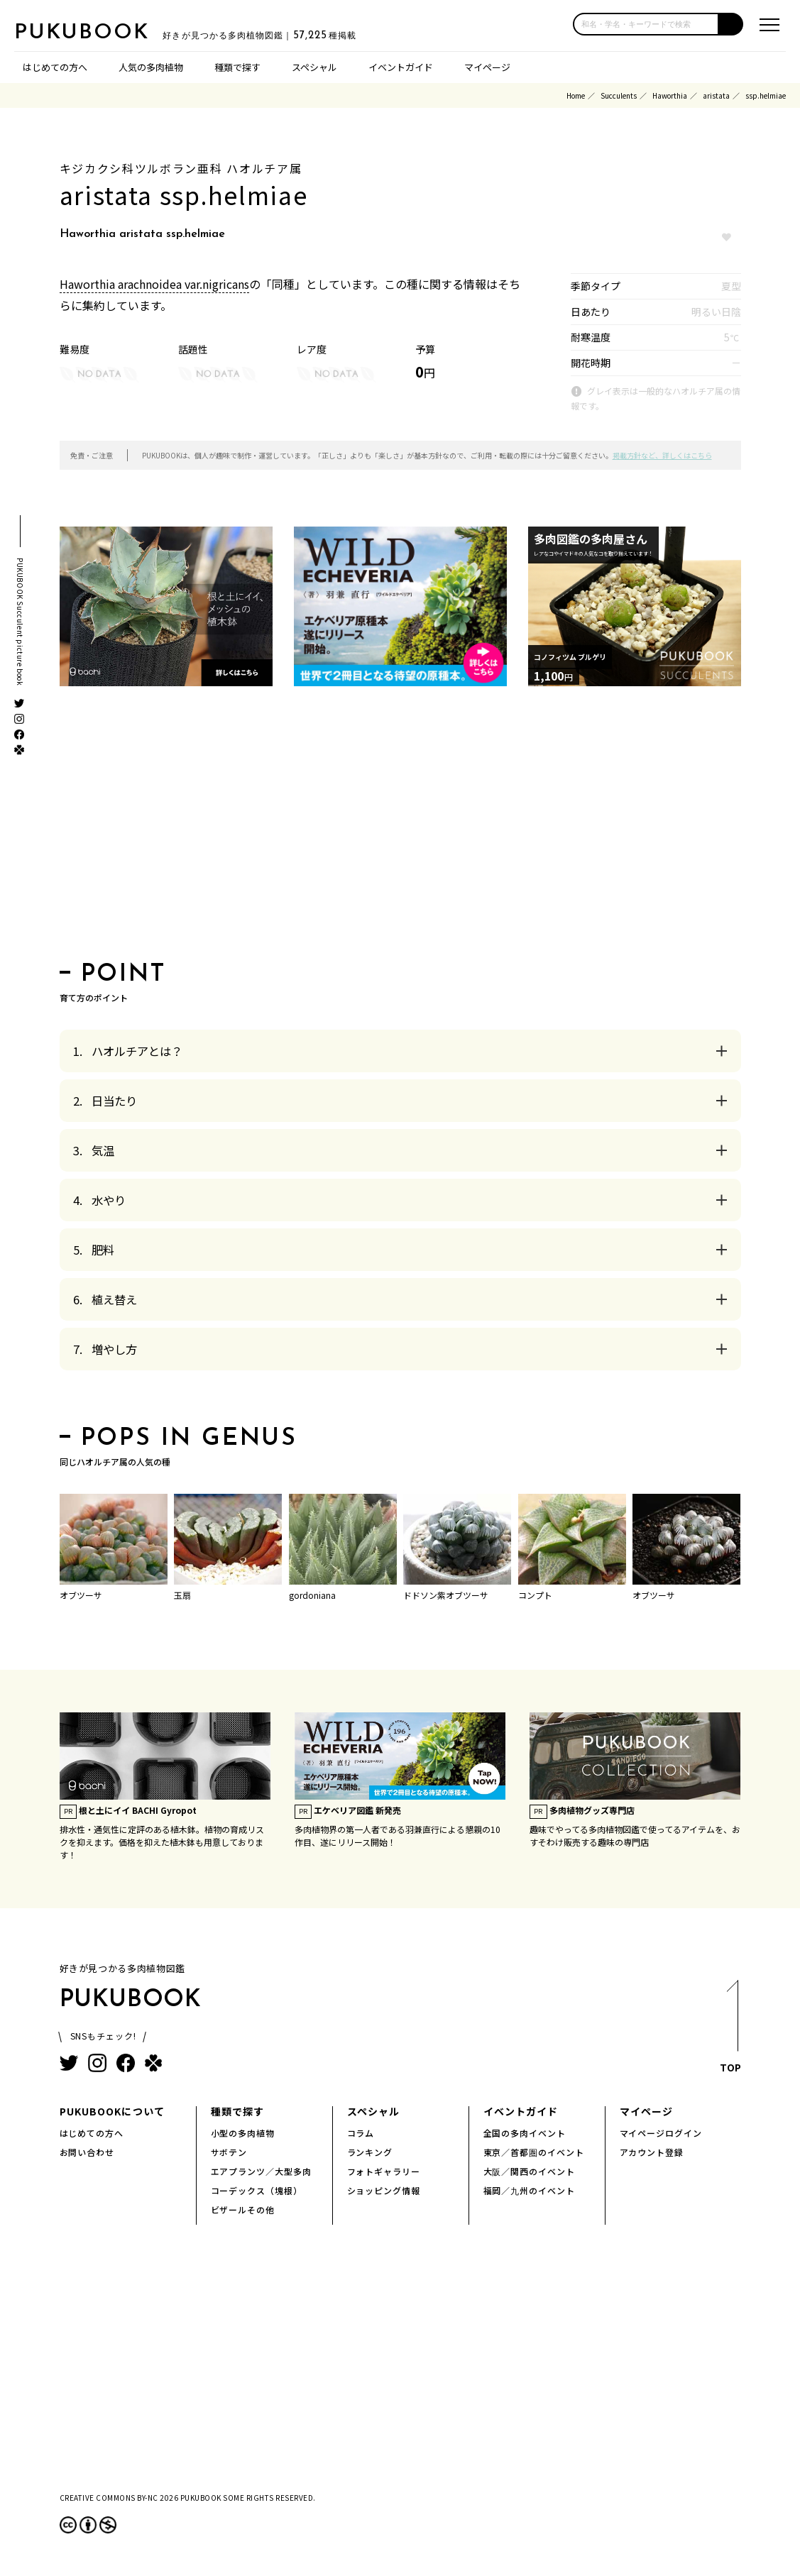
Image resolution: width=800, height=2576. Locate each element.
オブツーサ (81, 1595)
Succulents (619, 95)
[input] (646, 24)
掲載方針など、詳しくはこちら (662, 455)
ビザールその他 (243, 2209)
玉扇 (182, 1595)
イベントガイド (400, 67)
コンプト (535, 1595)
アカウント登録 (652, 2152)
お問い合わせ (87, 2152)
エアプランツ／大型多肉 (261, 2171)
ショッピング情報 (384, 2190)
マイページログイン (661, 2133)
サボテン (229, 2152)
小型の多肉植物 (243, 2133)
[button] (731, 24)
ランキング (370, 2152)
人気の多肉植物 (151, 67)
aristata (716, 95)
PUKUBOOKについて (112, 2111)
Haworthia (669, 95)
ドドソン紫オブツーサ (445, 1595)
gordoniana (312, 1595)
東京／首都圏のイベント (534, 2152)
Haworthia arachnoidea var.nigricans (154, 283)
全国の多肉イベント (524, 2133)
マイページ (487, 67)
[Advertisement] (400, 828)
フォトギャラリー (384, 2171)
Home (575, 95)
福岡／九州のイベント (529, 2190)
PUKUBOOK (85, 32)
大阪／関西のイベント (529, 2171)
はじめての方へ (55, 67)
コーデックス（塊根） (257, 2190)
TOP (730, 2030)
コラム (361, 2133)
